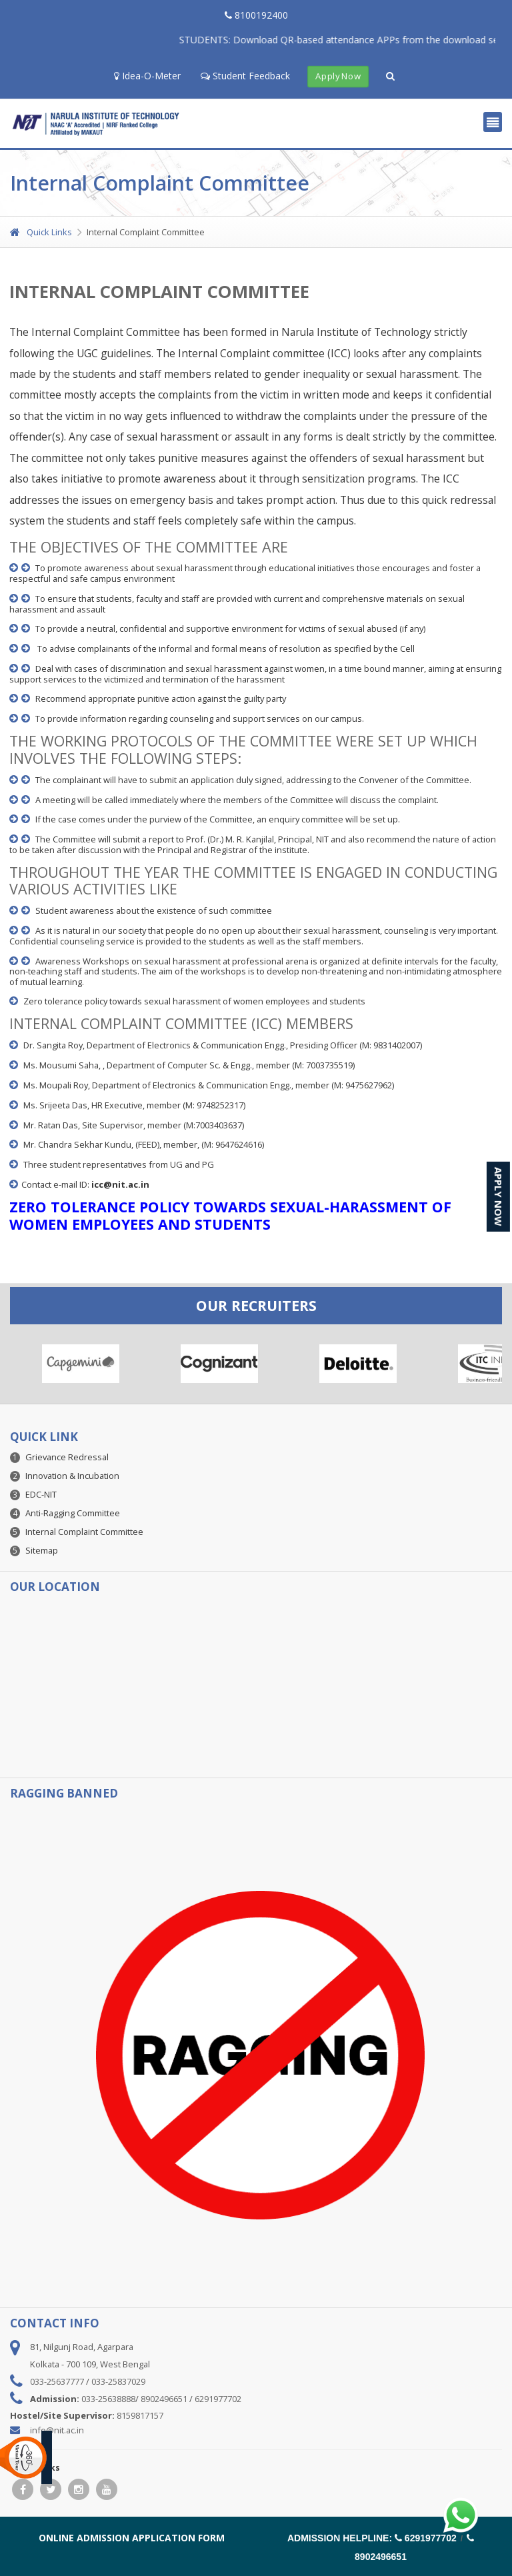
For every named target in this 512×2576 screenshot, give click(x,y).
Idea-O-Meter (147, 75)
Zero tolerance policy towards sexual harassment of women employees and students (194, 1001)
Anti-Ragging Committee (72, 1513)
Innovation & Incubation (72, 1476)
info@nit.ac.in (57, 2430)
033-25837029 (118, 2381)
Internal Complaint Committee (84, 1532)
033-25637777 (57, 2381)
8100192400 (256, 15)
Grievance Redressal (67, 1457)
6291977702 (218, 2399)
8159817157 (140, 2415)
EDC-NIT (41, 1494)
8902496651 (164, 2399)
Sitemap (41, 1550)
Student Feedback (245, 75)
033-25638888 (108, 2399)
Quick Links (41, 232)
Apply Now (338, 77)
